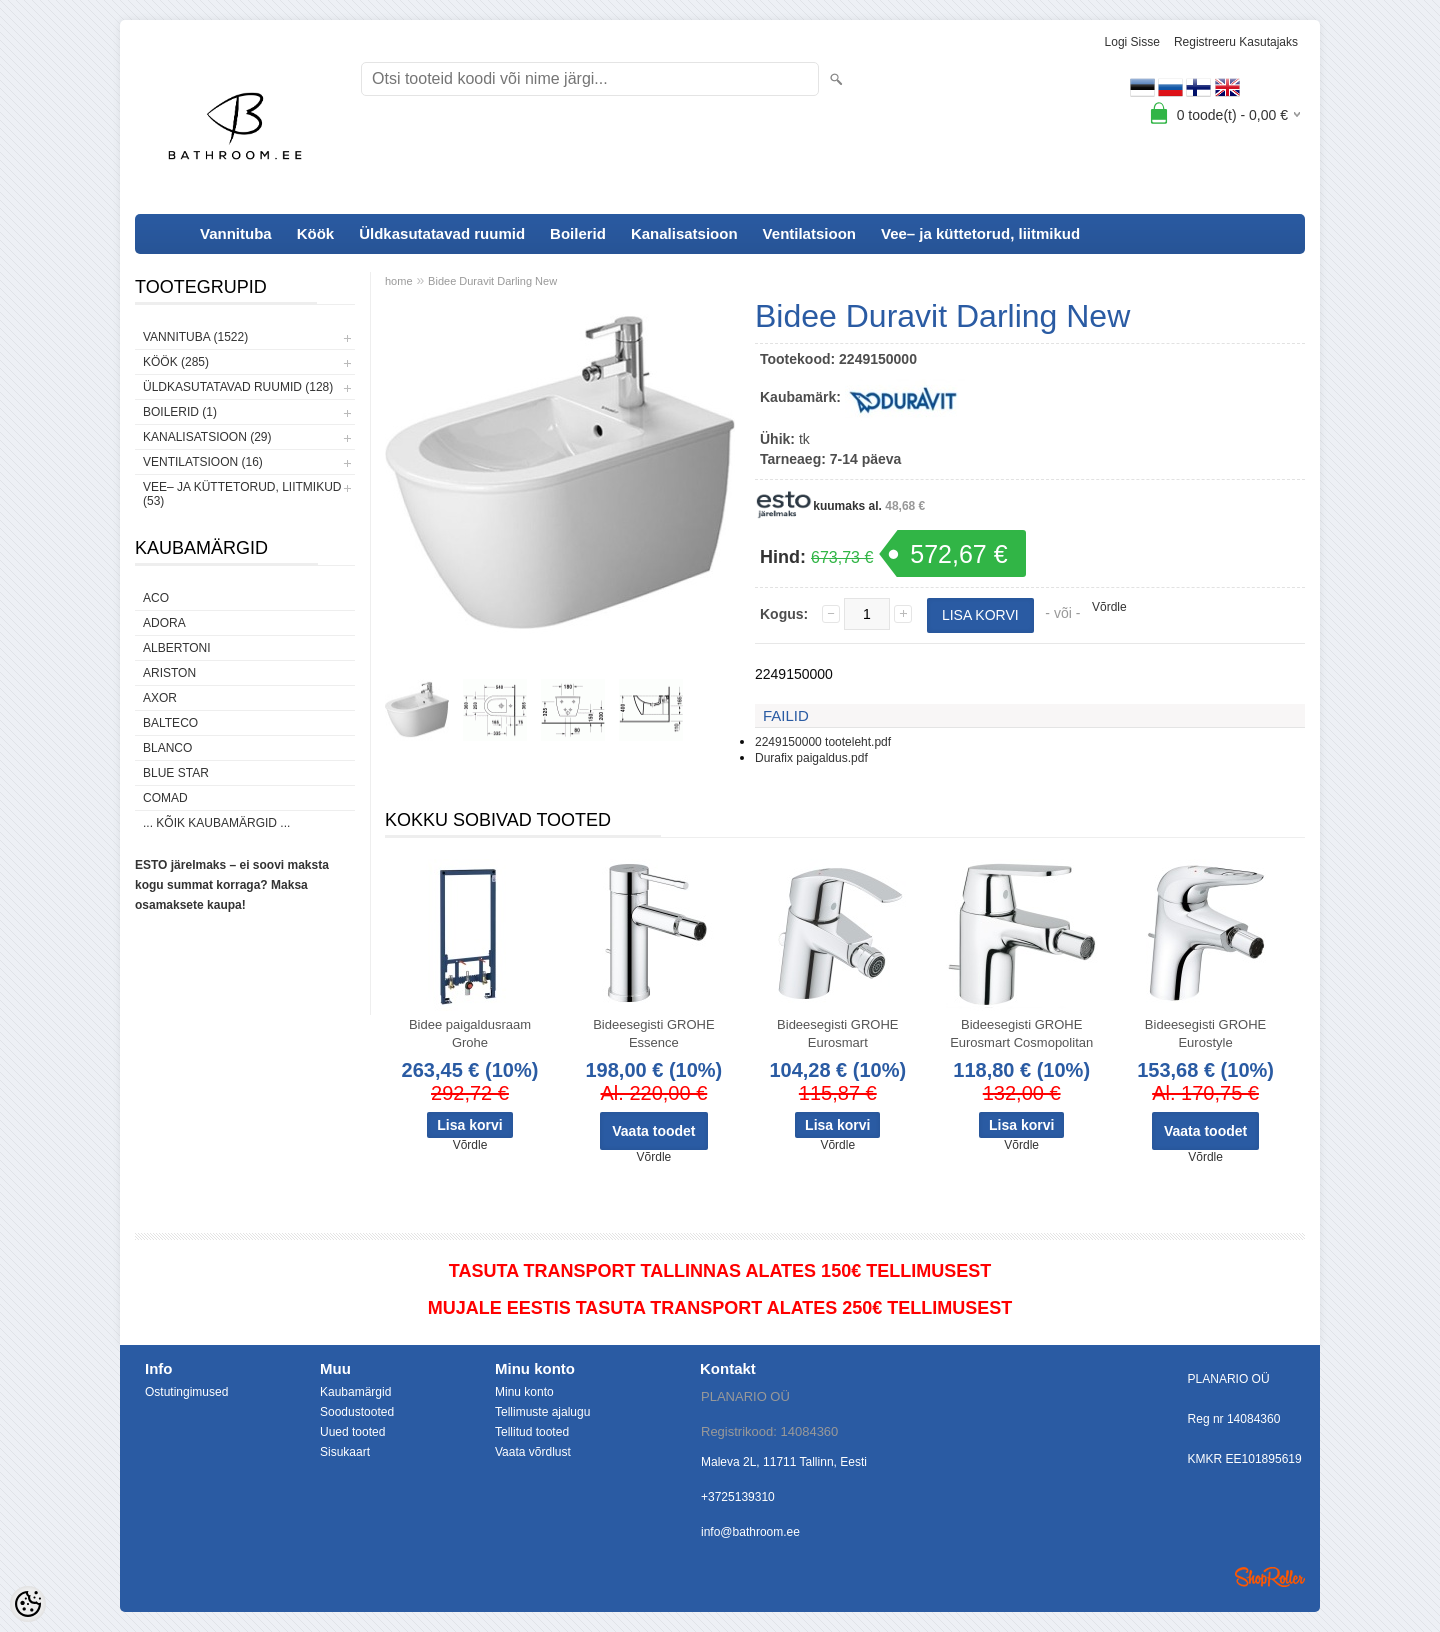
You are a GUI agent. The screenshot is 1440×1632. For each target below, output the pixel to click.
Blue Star (176, 773)
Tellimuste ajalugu (542, 1412)
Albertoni (177, 648)
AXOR (160, 698)
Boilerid (578, 233)
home (399, 281)
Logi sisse (1132, 42)
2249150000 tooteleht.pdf (823, 742)
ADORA (164, 623)
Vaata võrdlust (533, 1452)
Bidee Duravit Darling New (492, 281)
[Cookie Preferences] (28, 1604)
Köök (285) (176, 362)
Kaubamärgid (355, 1392)
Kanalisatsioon (684, 233)
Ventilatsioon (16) (203, 462)
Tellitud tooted (532, 1432)
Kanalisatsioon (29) (207, 437)
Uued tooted (352, 1432)
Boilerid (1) (180, 412)
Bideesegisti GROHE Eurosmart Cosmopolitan (1021, 1033)
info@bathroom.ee (750, 1532)
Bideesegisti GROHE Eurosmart (837, 1033)
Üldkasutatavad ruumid (442, 233)
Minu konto (524, 1392)
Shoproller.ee (1270, 1577)
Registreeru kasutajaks (1236, 42)
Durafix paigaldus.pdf (811, 758)
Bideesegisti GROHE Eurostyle (1205, 1033)
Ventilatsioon (809, 233)
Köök (316, 233)
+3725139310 (738, 1497)
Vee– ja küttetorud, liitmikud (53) (242, 494)
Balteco (170, 723)
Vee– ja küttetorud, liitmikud (980, 233)
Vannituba (236, 233)
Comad (165, 798)
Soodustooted (357, 1412)
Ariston (169, 673)
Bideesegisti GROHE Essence (653, 1033)
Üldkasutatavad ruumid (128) (238, 387)
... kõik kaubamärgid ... (216, 823)
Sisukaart (345, 1452)
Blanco (167, 748)
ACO (156, 598)
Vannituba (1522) (195, 337)
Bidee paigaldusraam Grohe (470, 1033)
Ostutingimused (186, 1392)
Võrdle (1109, 607)
